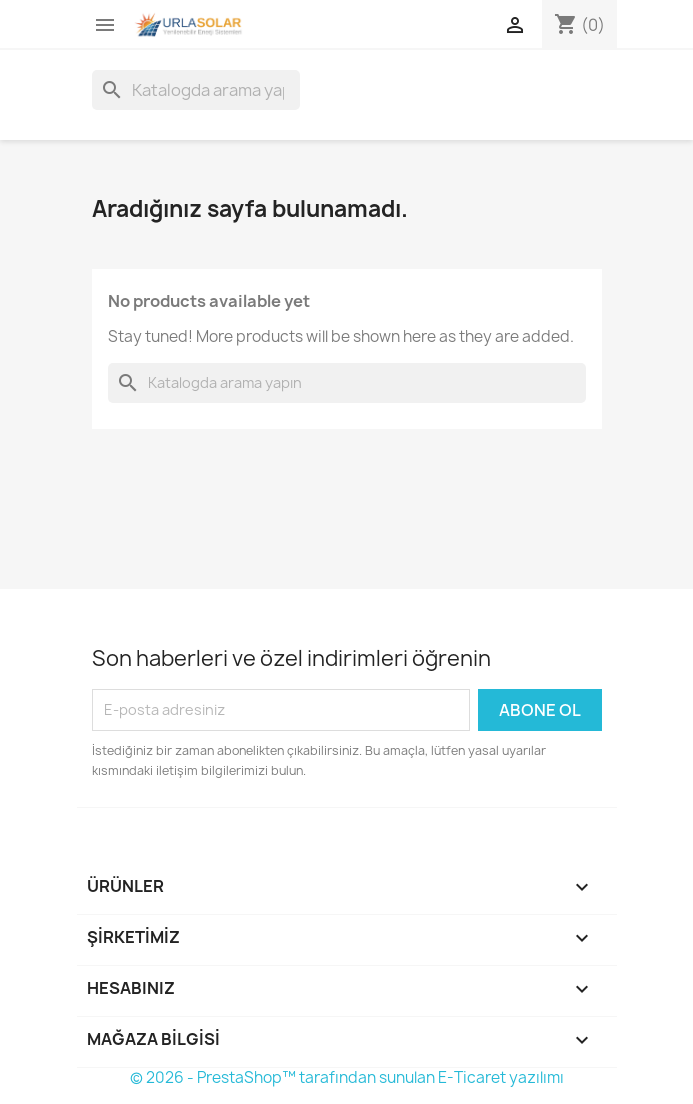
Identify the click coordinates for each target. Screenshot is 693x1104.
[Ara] (196, 90)
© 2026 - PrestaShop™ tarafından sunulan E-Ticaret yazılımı (347, 1077)
